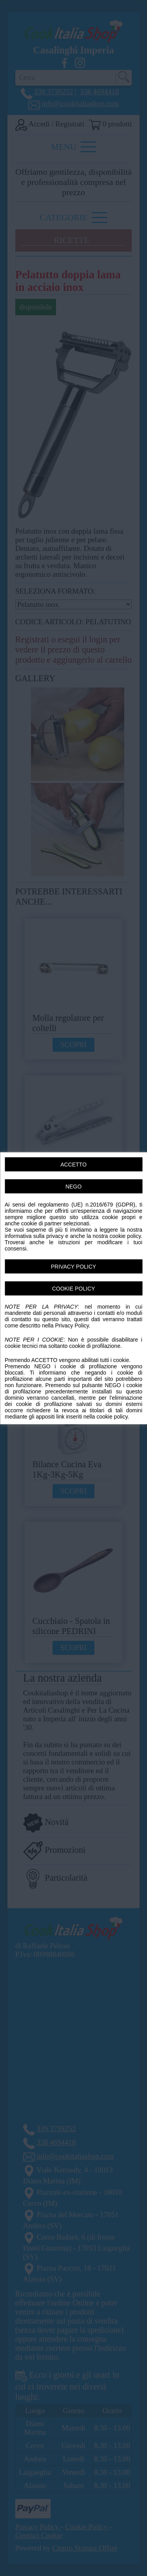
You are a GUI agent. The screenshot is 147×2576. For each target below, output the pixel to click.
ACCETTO (73, 1164)
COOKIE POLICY (73, 1288)
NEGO (73, 1186)
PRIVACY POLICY (73, 1266)
